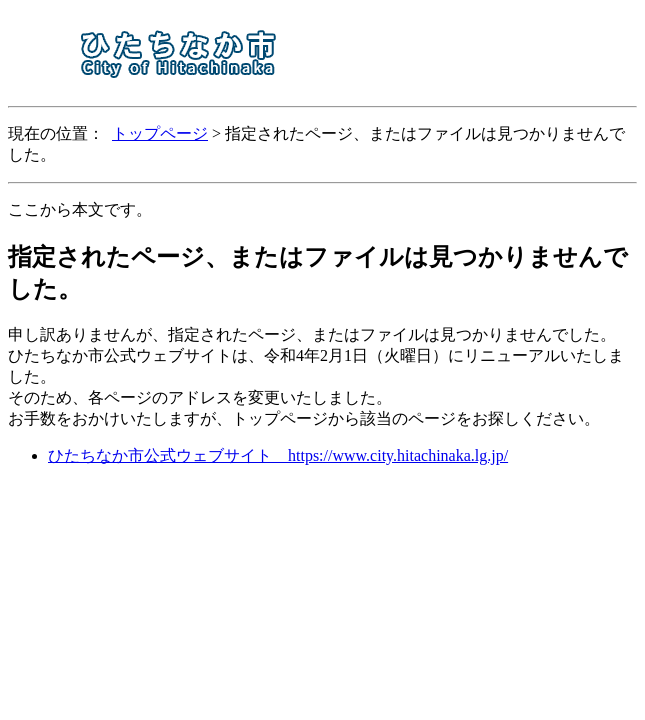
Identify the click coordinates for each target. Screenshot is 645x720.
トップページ (160, 133)
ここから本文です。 (80, 209)
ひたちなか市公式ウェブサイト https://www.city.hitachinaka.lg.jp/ (278, 455)
